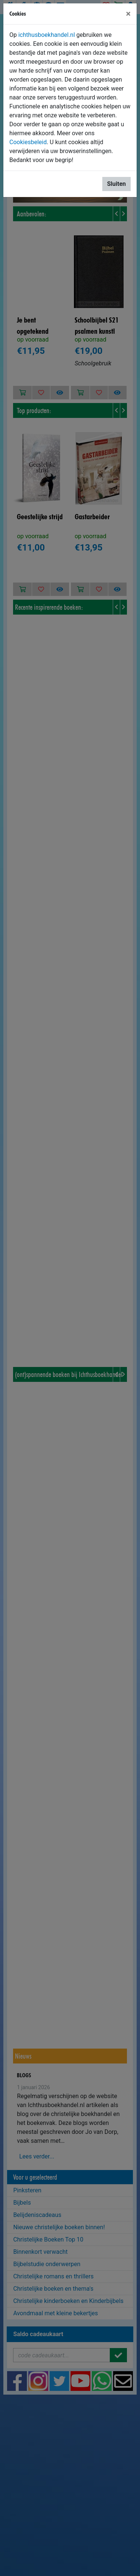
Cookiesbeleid (28, 142)
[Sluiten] (128, 13)
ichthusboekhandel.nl (46, 34)
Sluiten (116, 183)
